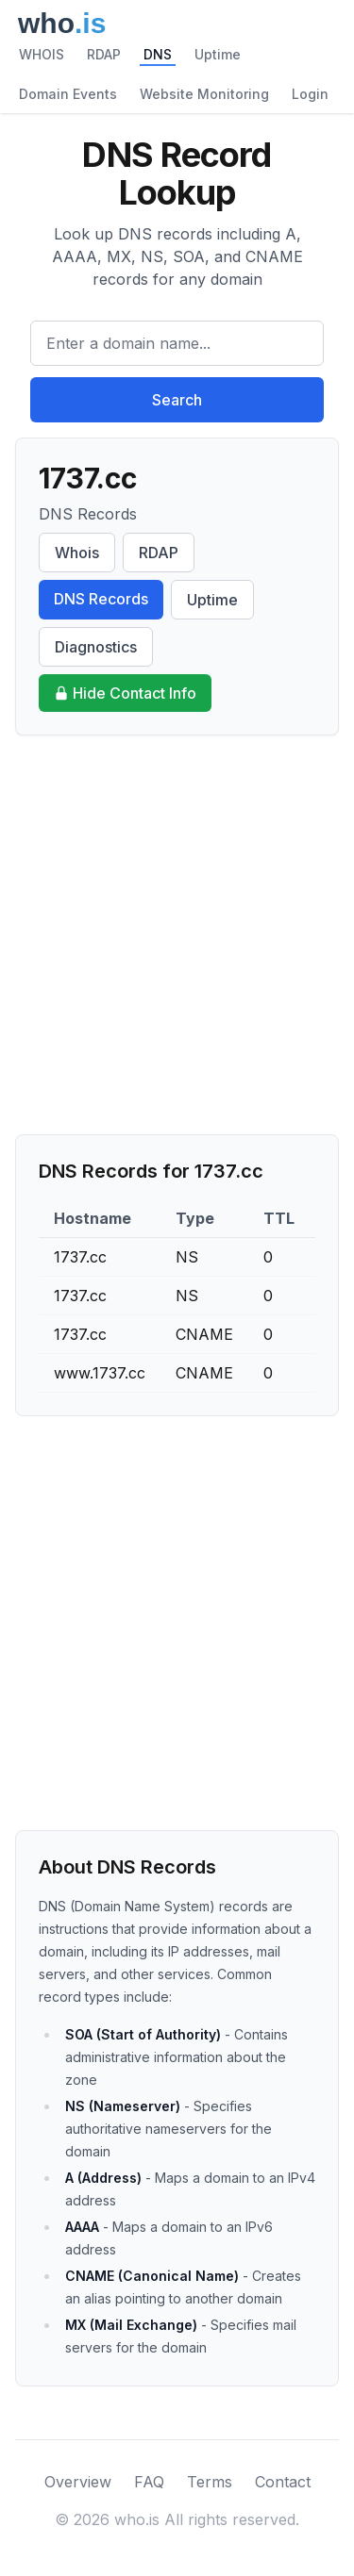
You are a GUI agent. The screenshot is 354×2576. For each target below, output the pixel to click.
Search (177, 399)
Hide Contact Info (125, 693)
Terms (209, 2481)
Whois (77, 552)
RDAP (104, 54)
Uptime (217, 54)
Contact (283, 2481)
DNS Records (101, 598)
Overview (77, 2481)
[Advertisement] (177, 935)
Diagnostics (96, 646)
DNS (157, 54)
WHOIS (41, 54)
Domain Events (68, 94)
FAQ (149, 2481)
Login (310, 94)
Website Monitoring (204, 94)
